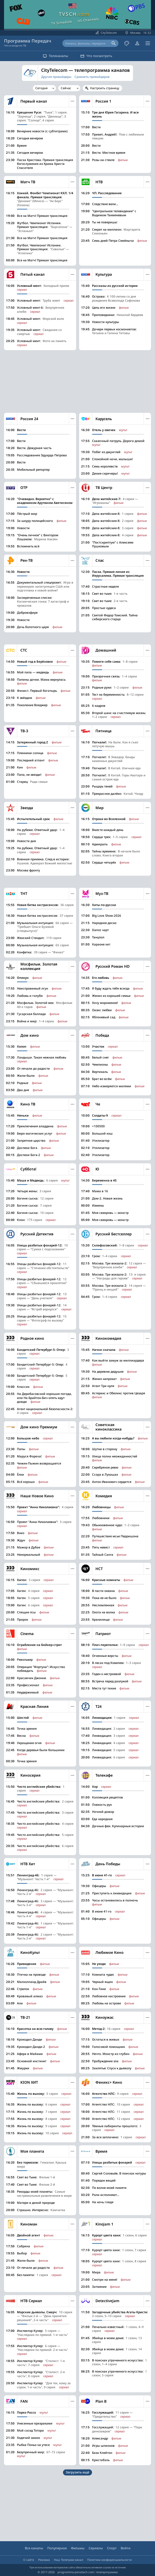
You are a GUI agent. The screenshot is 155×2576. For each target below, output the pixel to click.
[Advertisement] (77, 381)
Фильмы (78, 2548)
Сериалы (96, 2548)
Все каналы (34, 2548)
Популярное (57, 2548)
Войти (125, 2548)
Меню (72, 101)
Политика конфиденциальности (109, 2560)
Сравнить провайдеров (92, 77)
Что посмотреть (96, 56)
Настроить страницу (104, 88)
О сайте (28, 2560)
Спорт (112, 2548)
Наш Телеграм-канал (68, 2560)
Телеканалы (55, 56)
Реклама (44, 2560)
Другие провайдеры (56, 77)
